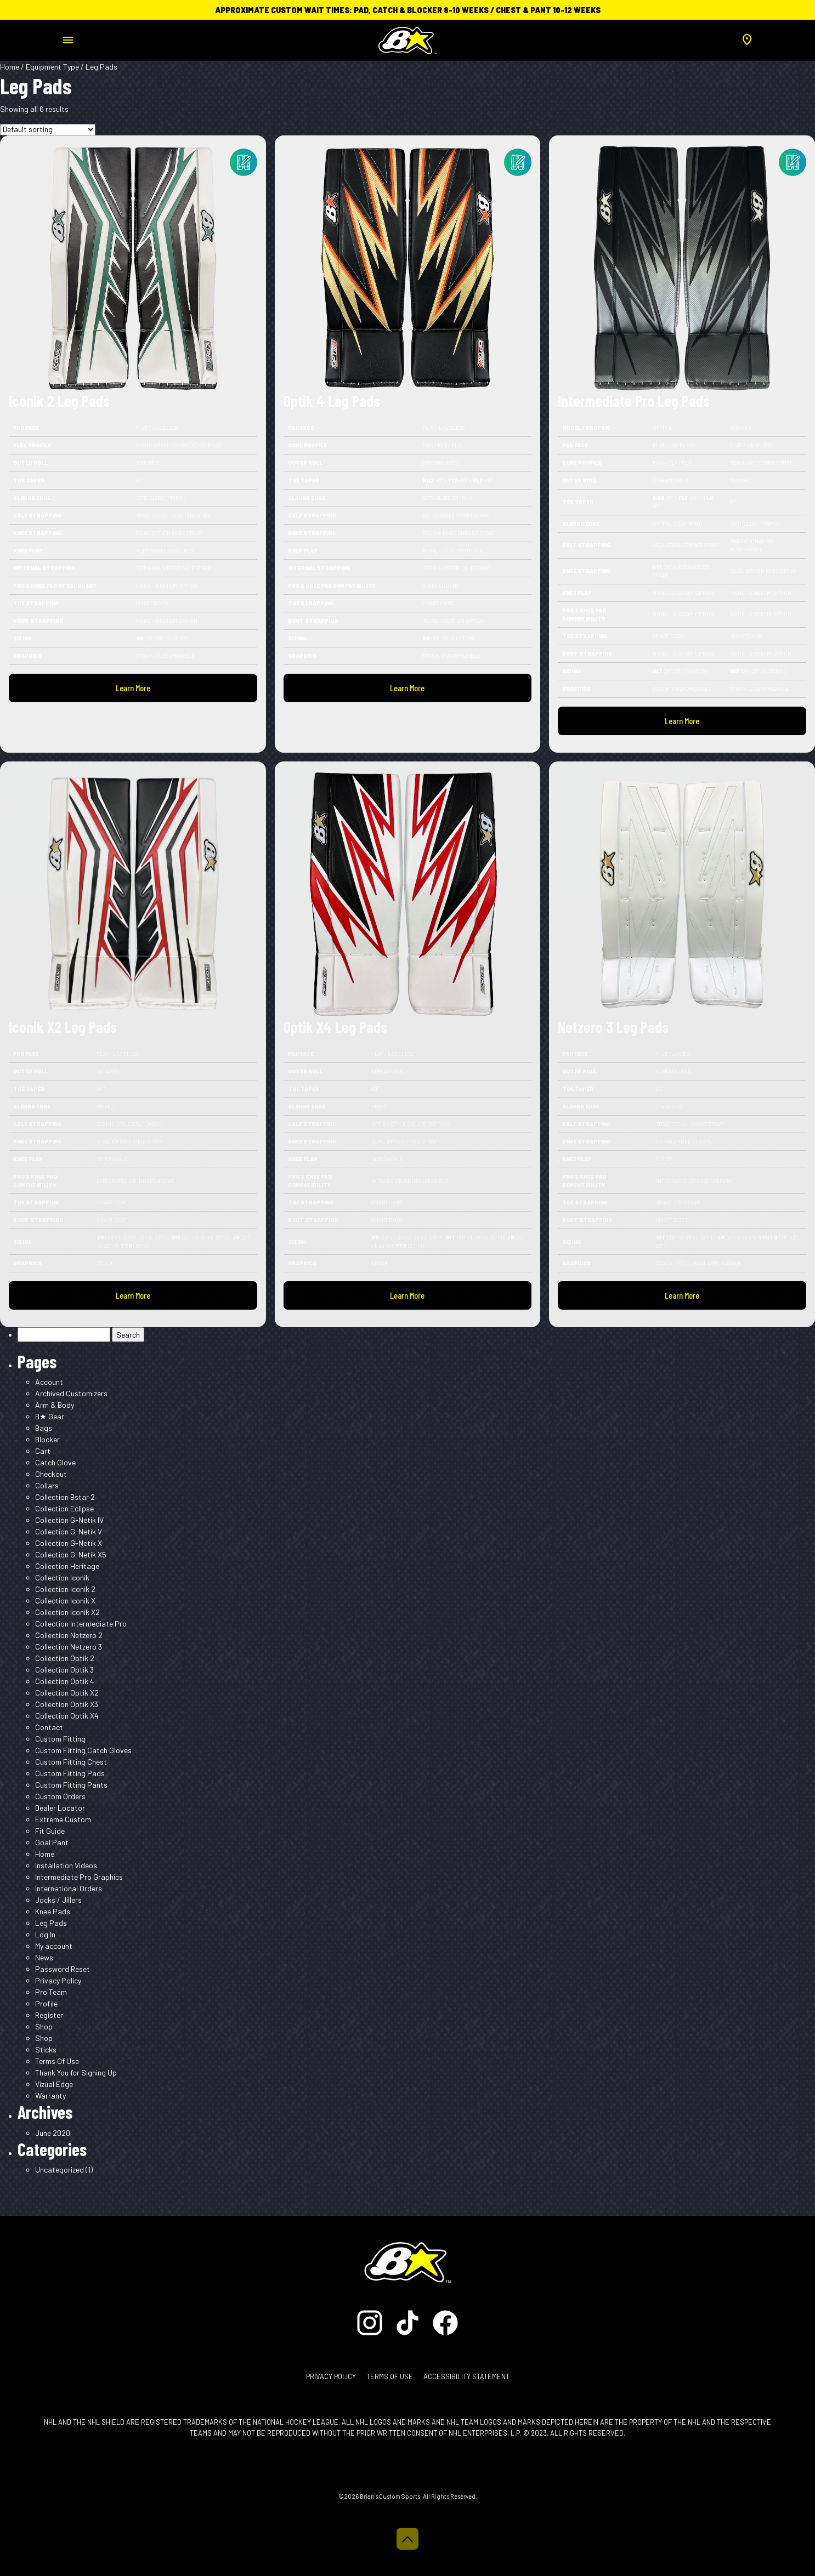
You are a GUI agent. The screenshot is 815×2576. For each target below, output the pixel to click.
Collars (47, 1485)
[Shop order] (47, 129)
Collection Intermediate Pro (81, 1623)
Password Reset (62, 1969)
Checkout (51, 1474)
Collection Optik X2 (67, 1692)
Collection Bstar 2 (65, 1497)
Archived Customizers (71, 1393)
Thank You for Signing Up (76, 2072)
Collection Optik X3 (66, 1704)
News (44, 1957)
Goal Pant (52, 1842)
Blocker (47, 1439)
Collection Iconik (62, 1577)
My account (53, 1946)
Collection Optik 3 (64, 1669)
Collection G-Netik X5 (70, 1554)
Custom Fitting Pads (70, 1773)
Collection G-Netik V (68, 1531)
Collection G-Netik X (68, 1543)
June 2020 (52, 2132)
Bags (43, 1427)
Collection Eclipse (64, 1508)
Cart (42, 1450)
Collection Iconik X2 (67, 1612)
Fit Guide (50, 1830)
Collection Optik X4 (67, 1715)
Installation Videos (66, 1865)
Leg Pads (51, 1922)
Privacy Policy (58, 1980)
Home (9, 66)
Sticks (45, 2049)
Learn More (133, 688)
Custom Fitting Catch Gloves (83, 1750)
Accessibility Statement (466, 2376)
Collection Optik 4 (64, 1681)
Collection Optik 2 (64, 1658)
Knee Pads (52, 1911)
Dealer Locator (60, 1807)
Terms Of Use (57, 2061)
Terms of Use (389, 2376)
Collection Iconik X (65, 1600)
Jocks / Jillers (58, 1899)
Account (49, 1381)
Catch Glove (55, 1462)
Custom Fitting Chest (71, 1761)
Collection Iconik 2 (65, 1589)
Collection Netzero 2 (69, 1635)
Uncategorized (59, 2169)
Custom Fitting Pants (71, 1784)
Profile (46, 2003)
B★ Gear (49, 1416)
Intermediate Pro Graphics (79, 1876)
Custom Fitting (60, 1738)
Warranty (50, 2095)
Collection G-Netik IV (69, 1520)
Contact (49, 1727)
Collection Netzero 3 (68, 1646)
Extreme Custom (63, 1819)
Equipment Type (52, 66)
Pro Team (51, 1992)
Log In (45, 1934)
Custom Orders (60, 1796)
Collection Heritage (67, 1566)
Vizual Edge (54, 2084)
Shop (44, 2026)
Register (49, 2015)
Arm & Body (54, 1404)
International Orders (68, 1888)
